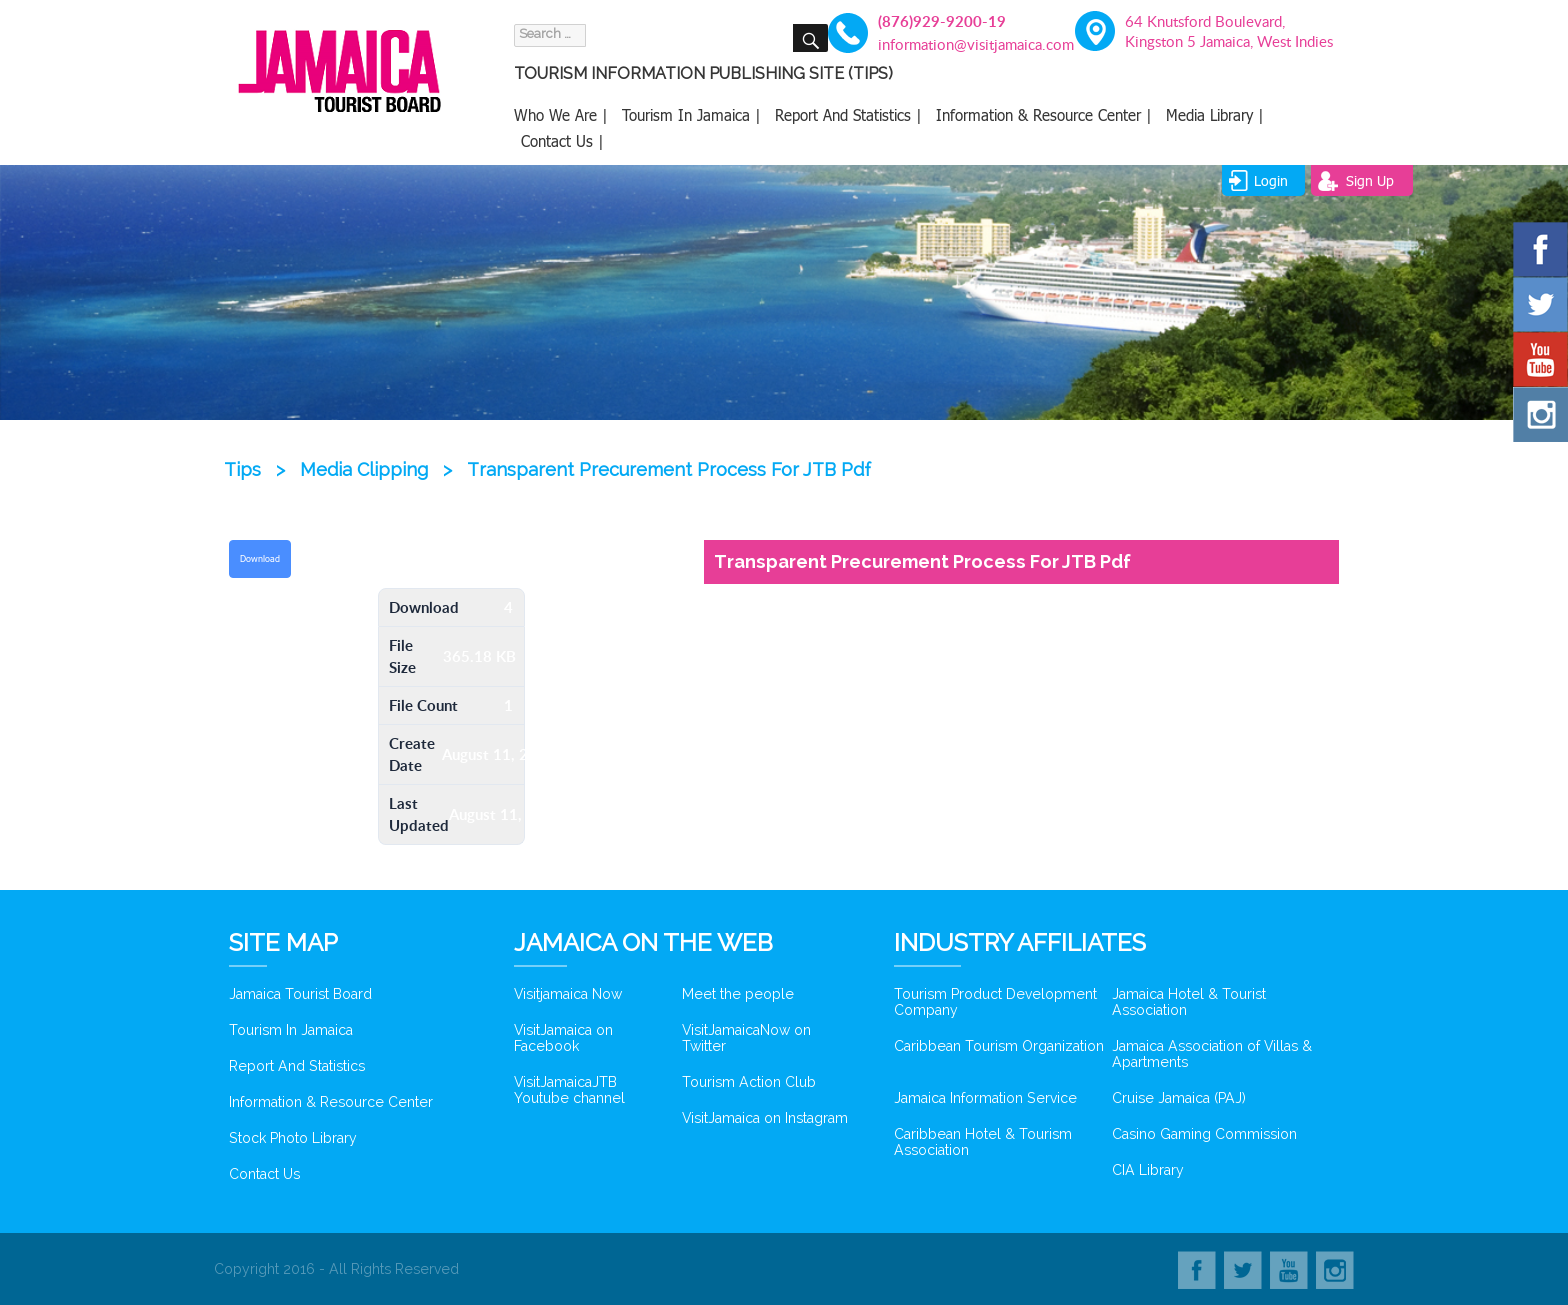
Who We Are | (561, 115)
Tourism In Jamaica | (691, 115)
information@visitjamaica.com (964, 44)
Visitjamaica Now (568, 994)
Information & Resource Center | (1044, 115)
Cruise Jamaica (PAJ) (1179, 1098)
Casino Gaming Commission (1204, 1134)
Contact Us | (562, 141)
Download (260, 558)
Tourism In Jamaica (291, 1030)
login (1271, 180)
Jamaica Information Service (985, 1098)
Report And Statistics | (848, 115)
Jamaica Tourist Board (300, 994)
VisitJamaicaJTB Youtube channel (569, 1090)
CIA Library (1148, 1170)
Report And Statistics (297, 1066)
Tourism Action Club (749, 1082)
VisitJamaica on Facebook (563, 1038)
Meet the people (738, 994)
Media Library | (1215, 115)
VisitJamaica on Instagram (765, 1118)
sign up (1370, 180)
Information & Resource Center (331, 1102)
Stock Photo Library (293, 1138)
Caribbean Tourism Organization (999, 1046)
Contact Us (264, 1174)
